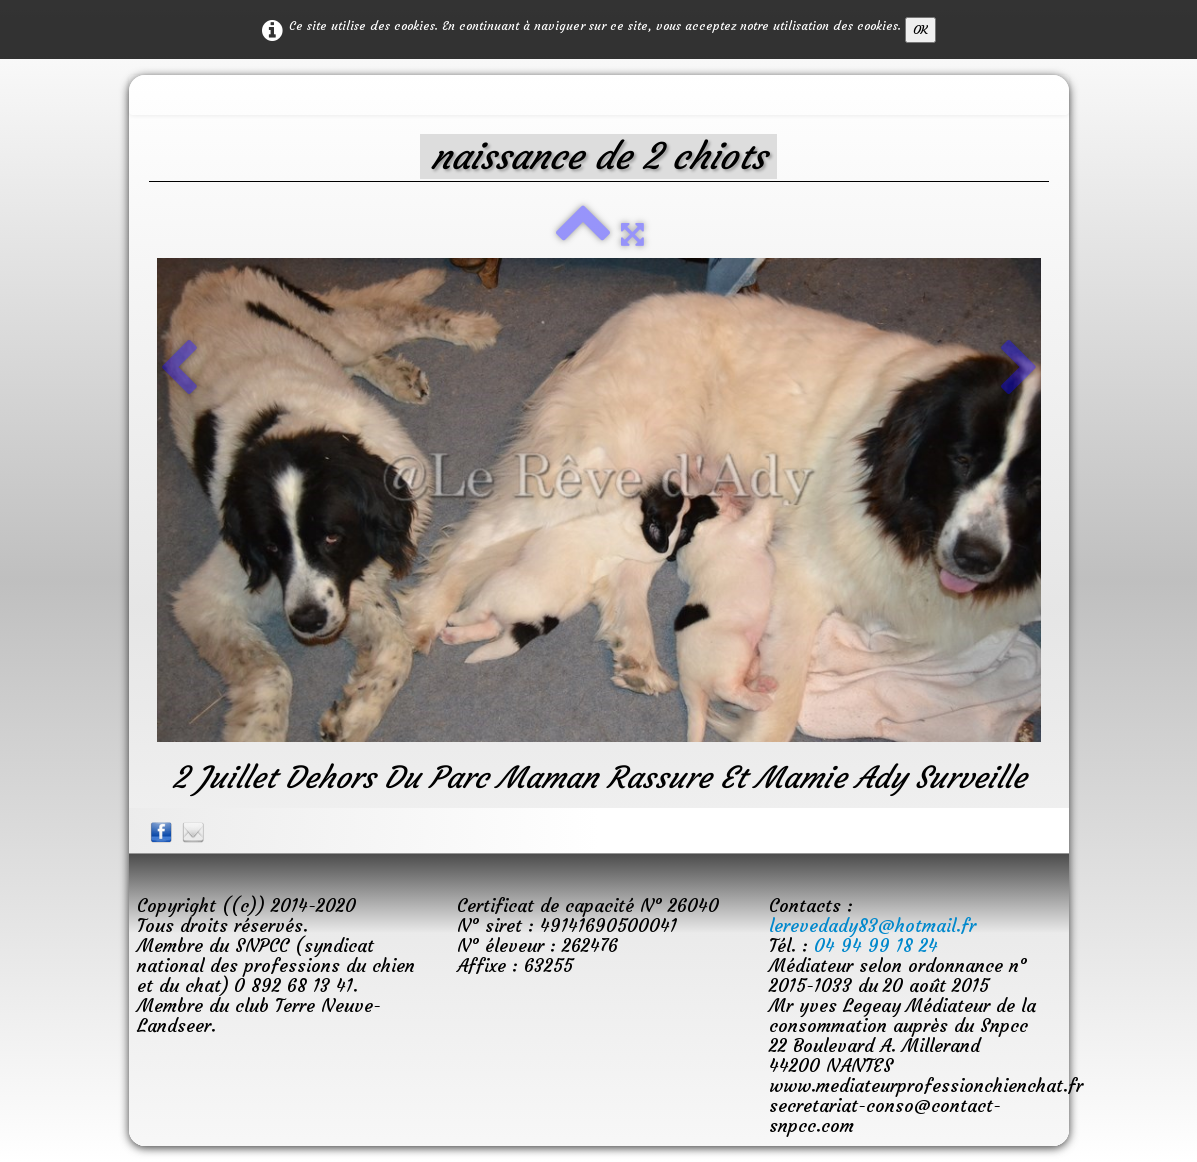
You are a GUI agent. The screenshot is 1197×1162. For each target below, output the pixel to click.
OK (920, 29)
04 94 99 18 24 (876, 945)
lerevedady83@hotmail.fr (872, 925)
